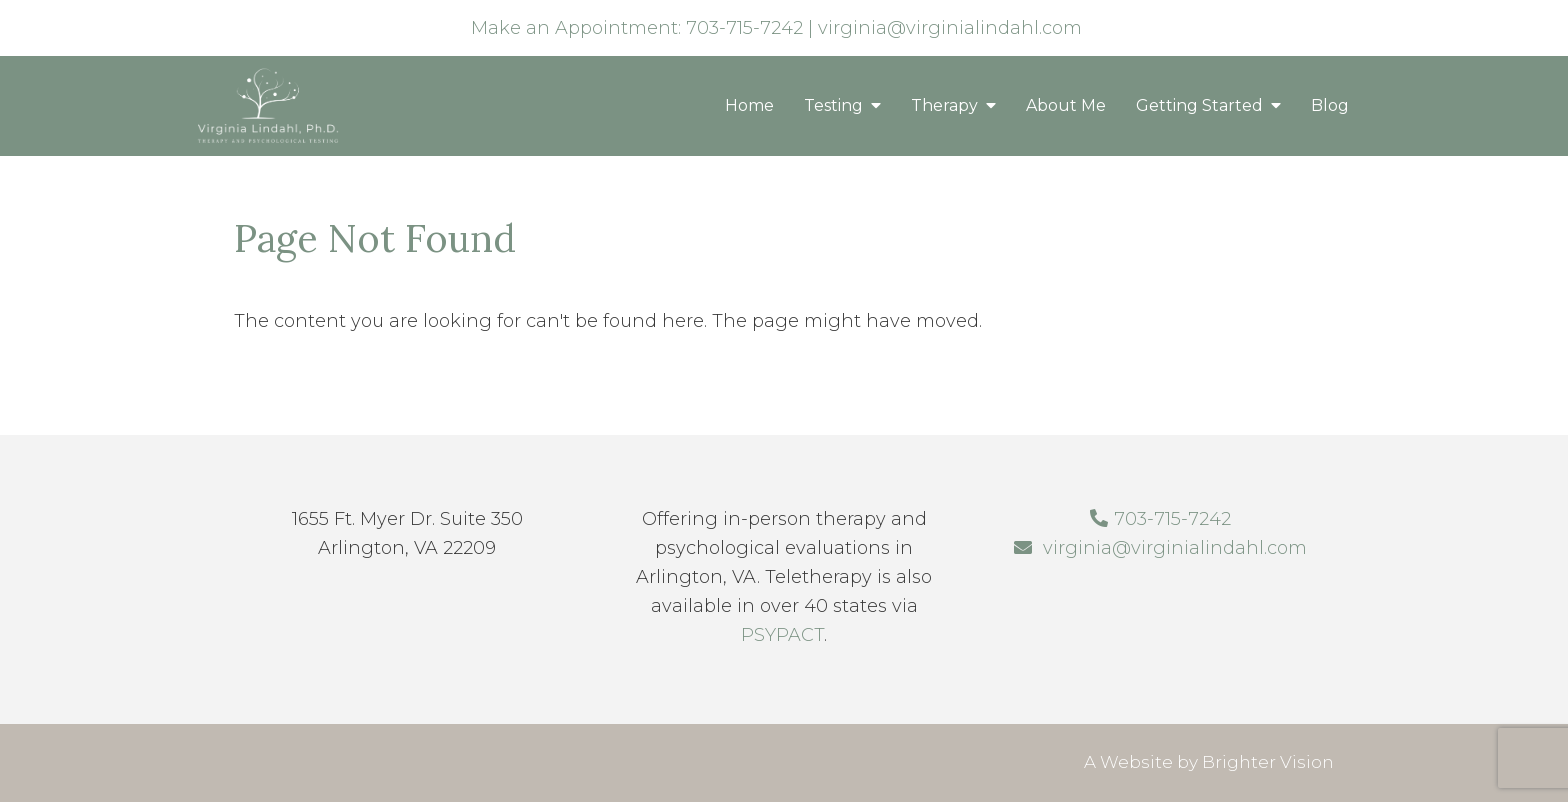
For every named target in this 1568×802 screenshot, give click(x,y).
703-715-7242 (744, 28)
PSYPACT (782, 635)
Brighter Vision (1268, 762)
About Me (1066, 105)
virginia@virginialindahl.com (950, 28)
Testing (833, 105)
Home (749, 105)
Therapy (944, 105)
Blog (1330, 105)
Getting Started (1199, 105)
